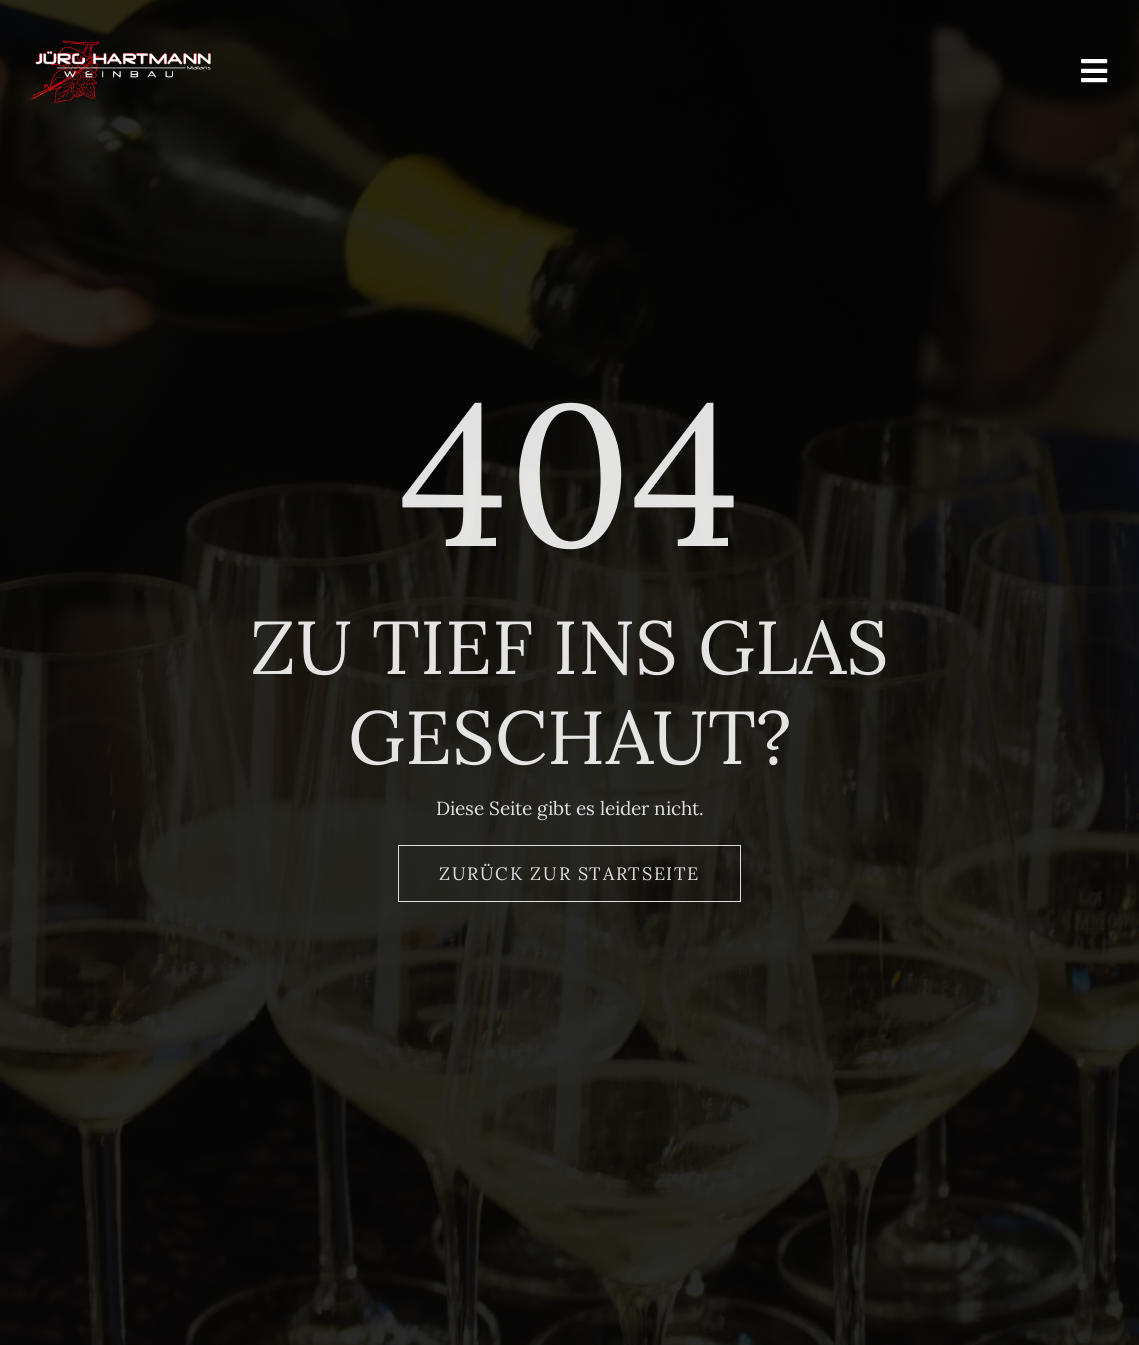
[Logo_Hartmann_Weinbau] (120, 49)
